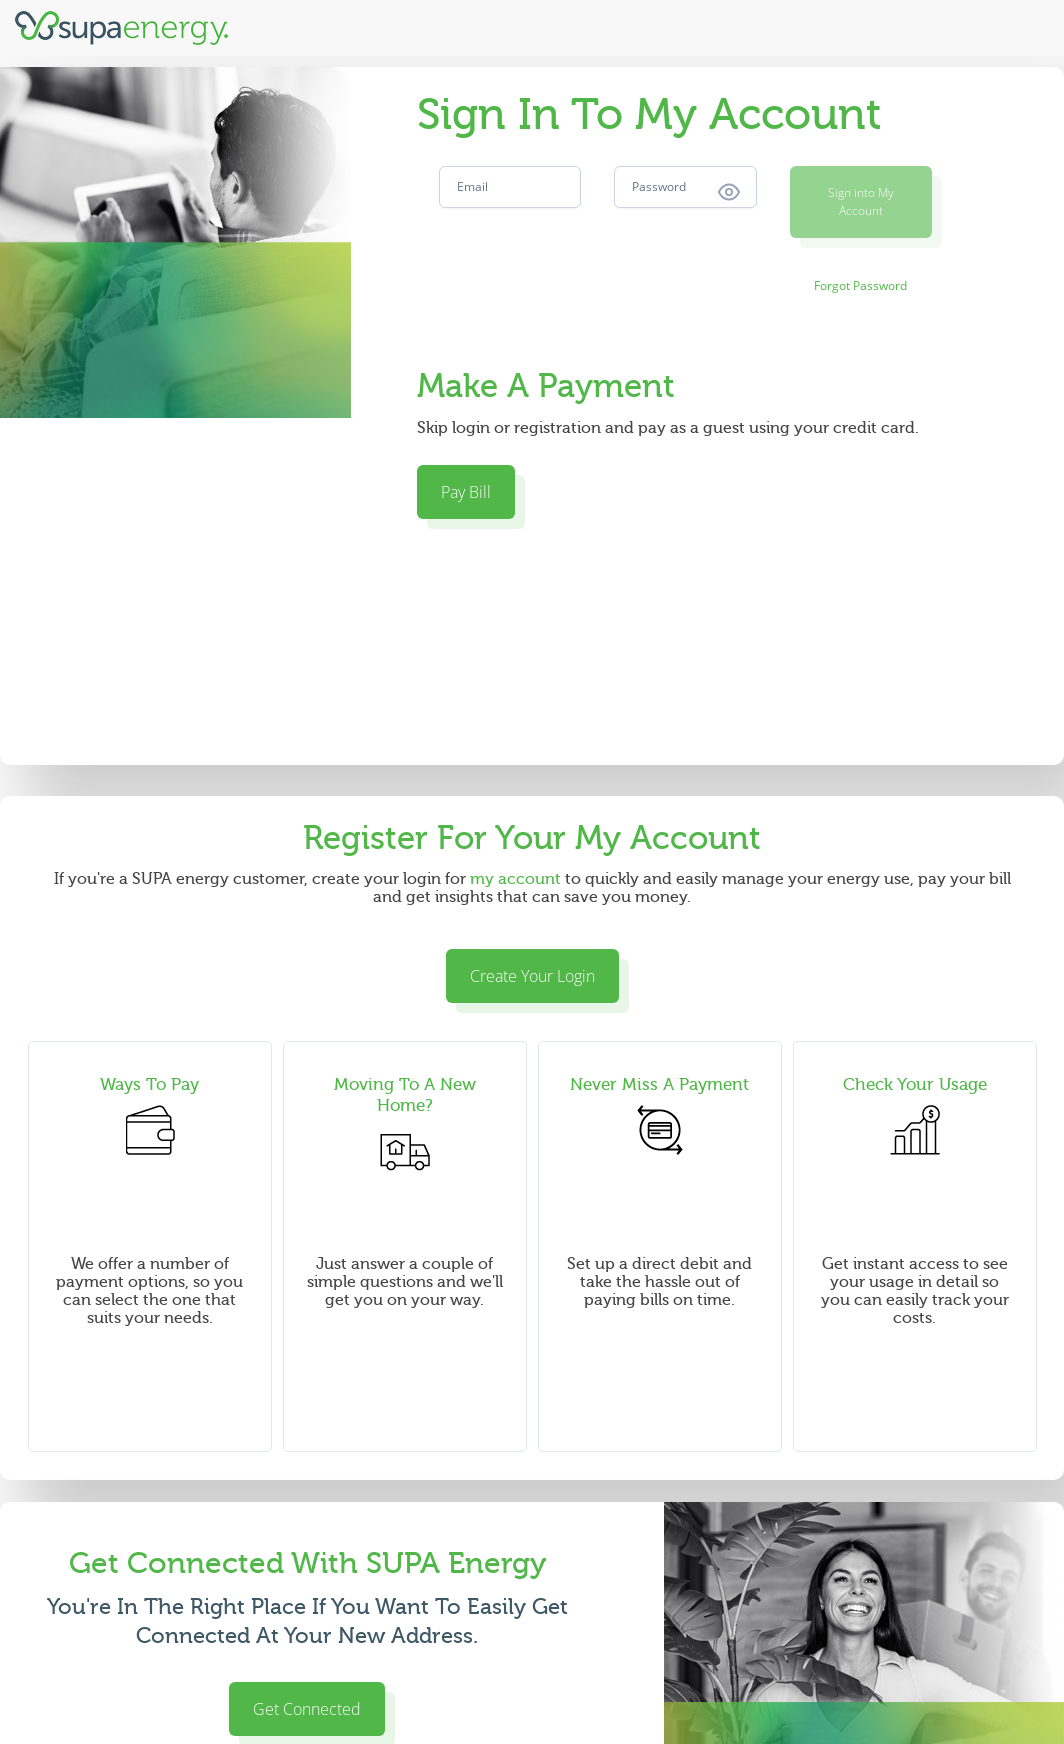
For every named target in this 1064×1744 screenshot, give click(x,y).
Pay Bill (466, 492)
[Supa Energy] (121, 28)
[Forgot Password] (861, 286)
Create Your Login (532, 976)
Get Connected (307, 1709)
